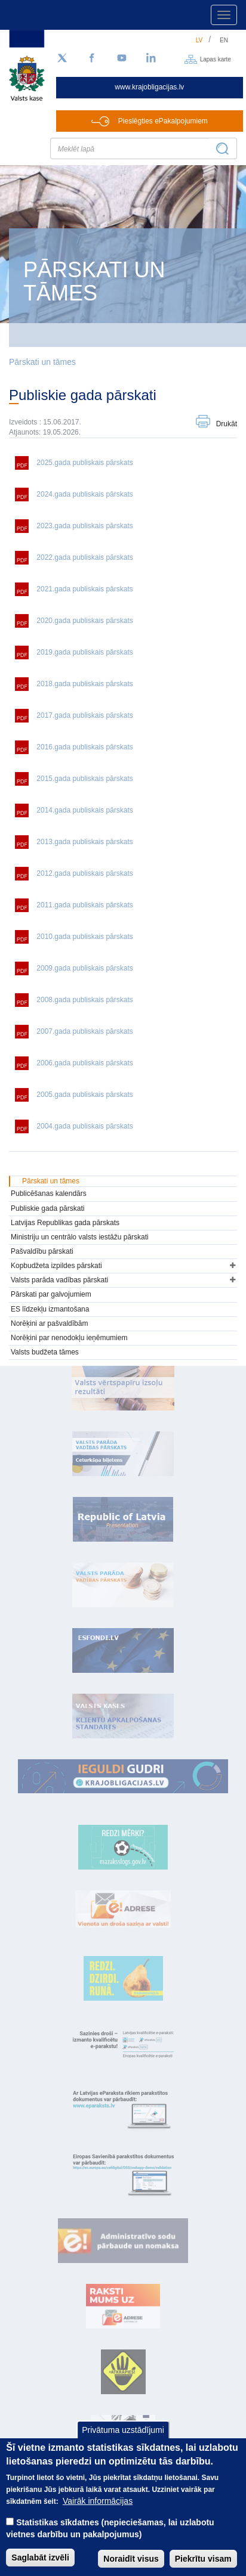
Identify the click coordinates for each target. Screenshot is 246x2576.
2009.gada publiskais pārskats (84, 968)
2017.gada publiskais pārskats (84, 715)
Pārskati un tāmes (42, 362)
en (224, 40)
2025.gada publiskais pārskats (84, 462)
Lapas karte (215, 58)
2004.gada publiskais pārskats (84, 1126)
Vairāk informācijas (98, 2514)
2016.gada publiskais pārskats (84, 747)
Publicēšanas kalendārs (49, 1193)
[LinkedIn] (152, 58)
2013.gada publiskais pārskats (84, 842)
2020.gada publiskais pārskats (84, 620)
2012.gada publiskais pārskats (84, 873)
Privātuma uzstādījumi (123, 2443)
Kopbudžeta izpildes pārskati (56, 1265)
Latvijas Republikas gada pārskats (65, 1223)
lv (199, 40)
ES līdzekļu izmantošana (50, 1309)
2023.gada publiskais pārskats (84, 526)
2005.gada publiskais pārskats (84, 1094)
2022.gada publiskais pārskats (84, 557)
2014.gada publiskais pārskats (84, 810)
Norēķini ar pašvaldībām (49, 1323)
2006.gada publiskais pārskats (84, 1063)
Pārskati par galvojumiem (51, 1294)
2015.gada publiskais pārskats (84, 778)
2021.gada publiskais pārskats (84, 589)
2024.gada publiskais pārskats (84, 494)
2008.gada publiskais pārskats (84, 1000)
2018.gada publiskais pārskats (84, 684)
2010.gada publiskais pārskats (84, 936)
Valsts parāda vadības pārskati (59, 1280)
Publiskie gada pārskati (47, 1208)
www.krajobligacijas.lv (149, 87)
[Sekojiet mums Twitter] (62, 58)
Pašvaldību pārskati (42, 1251)
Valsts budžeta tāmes (45, 1352)
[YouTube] (122, 58)
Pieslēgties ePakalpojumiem (163, 121)
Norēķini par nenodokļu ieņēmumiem (69, 1338)
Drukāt (226, 424)
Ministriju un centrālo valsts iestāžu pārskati (80, 1237)
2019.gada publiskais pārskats (84, 652)
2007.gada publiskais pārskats (84, 1031)
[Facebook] (92, 58)
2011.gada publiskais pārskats (84, 905)
